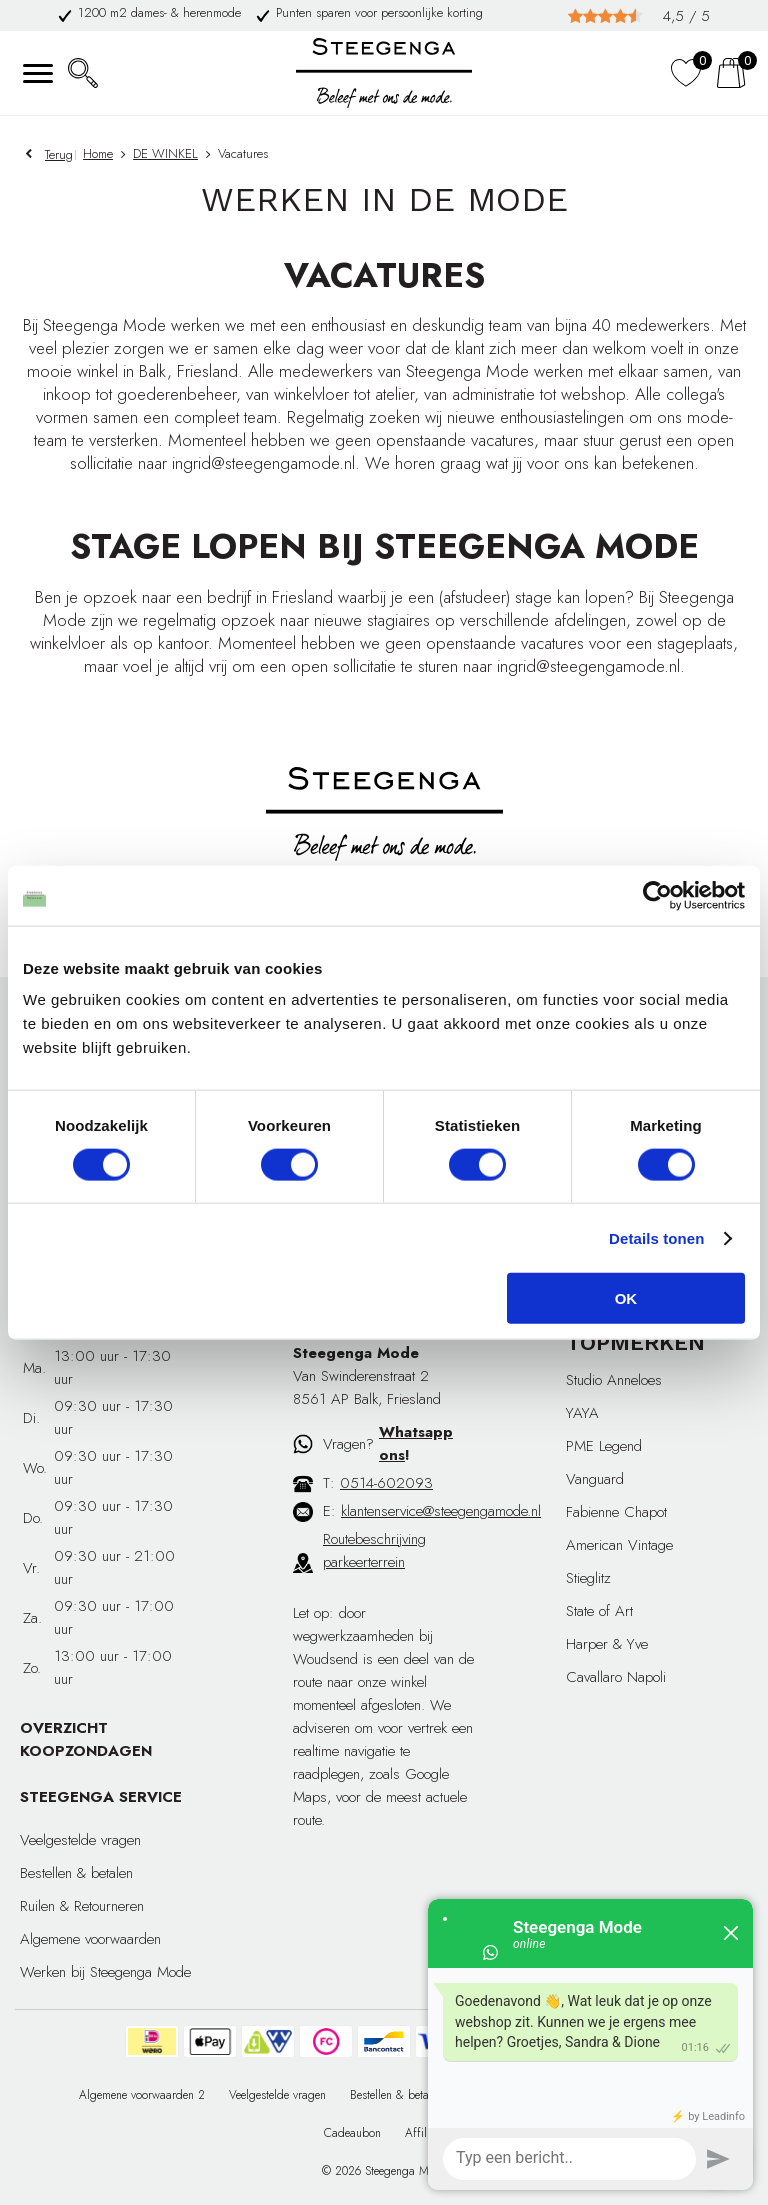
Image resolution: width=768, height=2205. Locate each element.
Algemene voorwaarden (90, 1939)
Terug (59, 154)
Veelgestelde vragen (80, 1840)
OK (626, 1298)
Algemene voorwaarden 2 (142, 2095)
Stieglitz (588, 1578)
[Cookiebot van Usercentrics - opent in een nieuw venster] (657, 895)
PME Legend (604, 1446)
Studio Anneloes (614, 1380)
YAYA (582, 1413)
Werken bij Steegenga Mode (105, 1972)
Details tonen (656, 1237)
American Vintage (619, 1545)
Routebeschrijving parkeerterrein (374, 1550)
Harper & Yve (607, 1644)
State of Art (599, 1611)
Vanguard (595, 1479)
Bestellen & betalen (76, 1873)
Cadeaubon (352, 2133)
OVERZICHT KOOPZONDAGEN (86, 1739)
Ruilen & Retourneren (82, 1906)
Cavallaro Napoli (616, 1677)
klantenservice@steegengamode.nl (441, 1511)
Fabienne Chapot (616, 1512)
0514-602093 (386, 1483)
